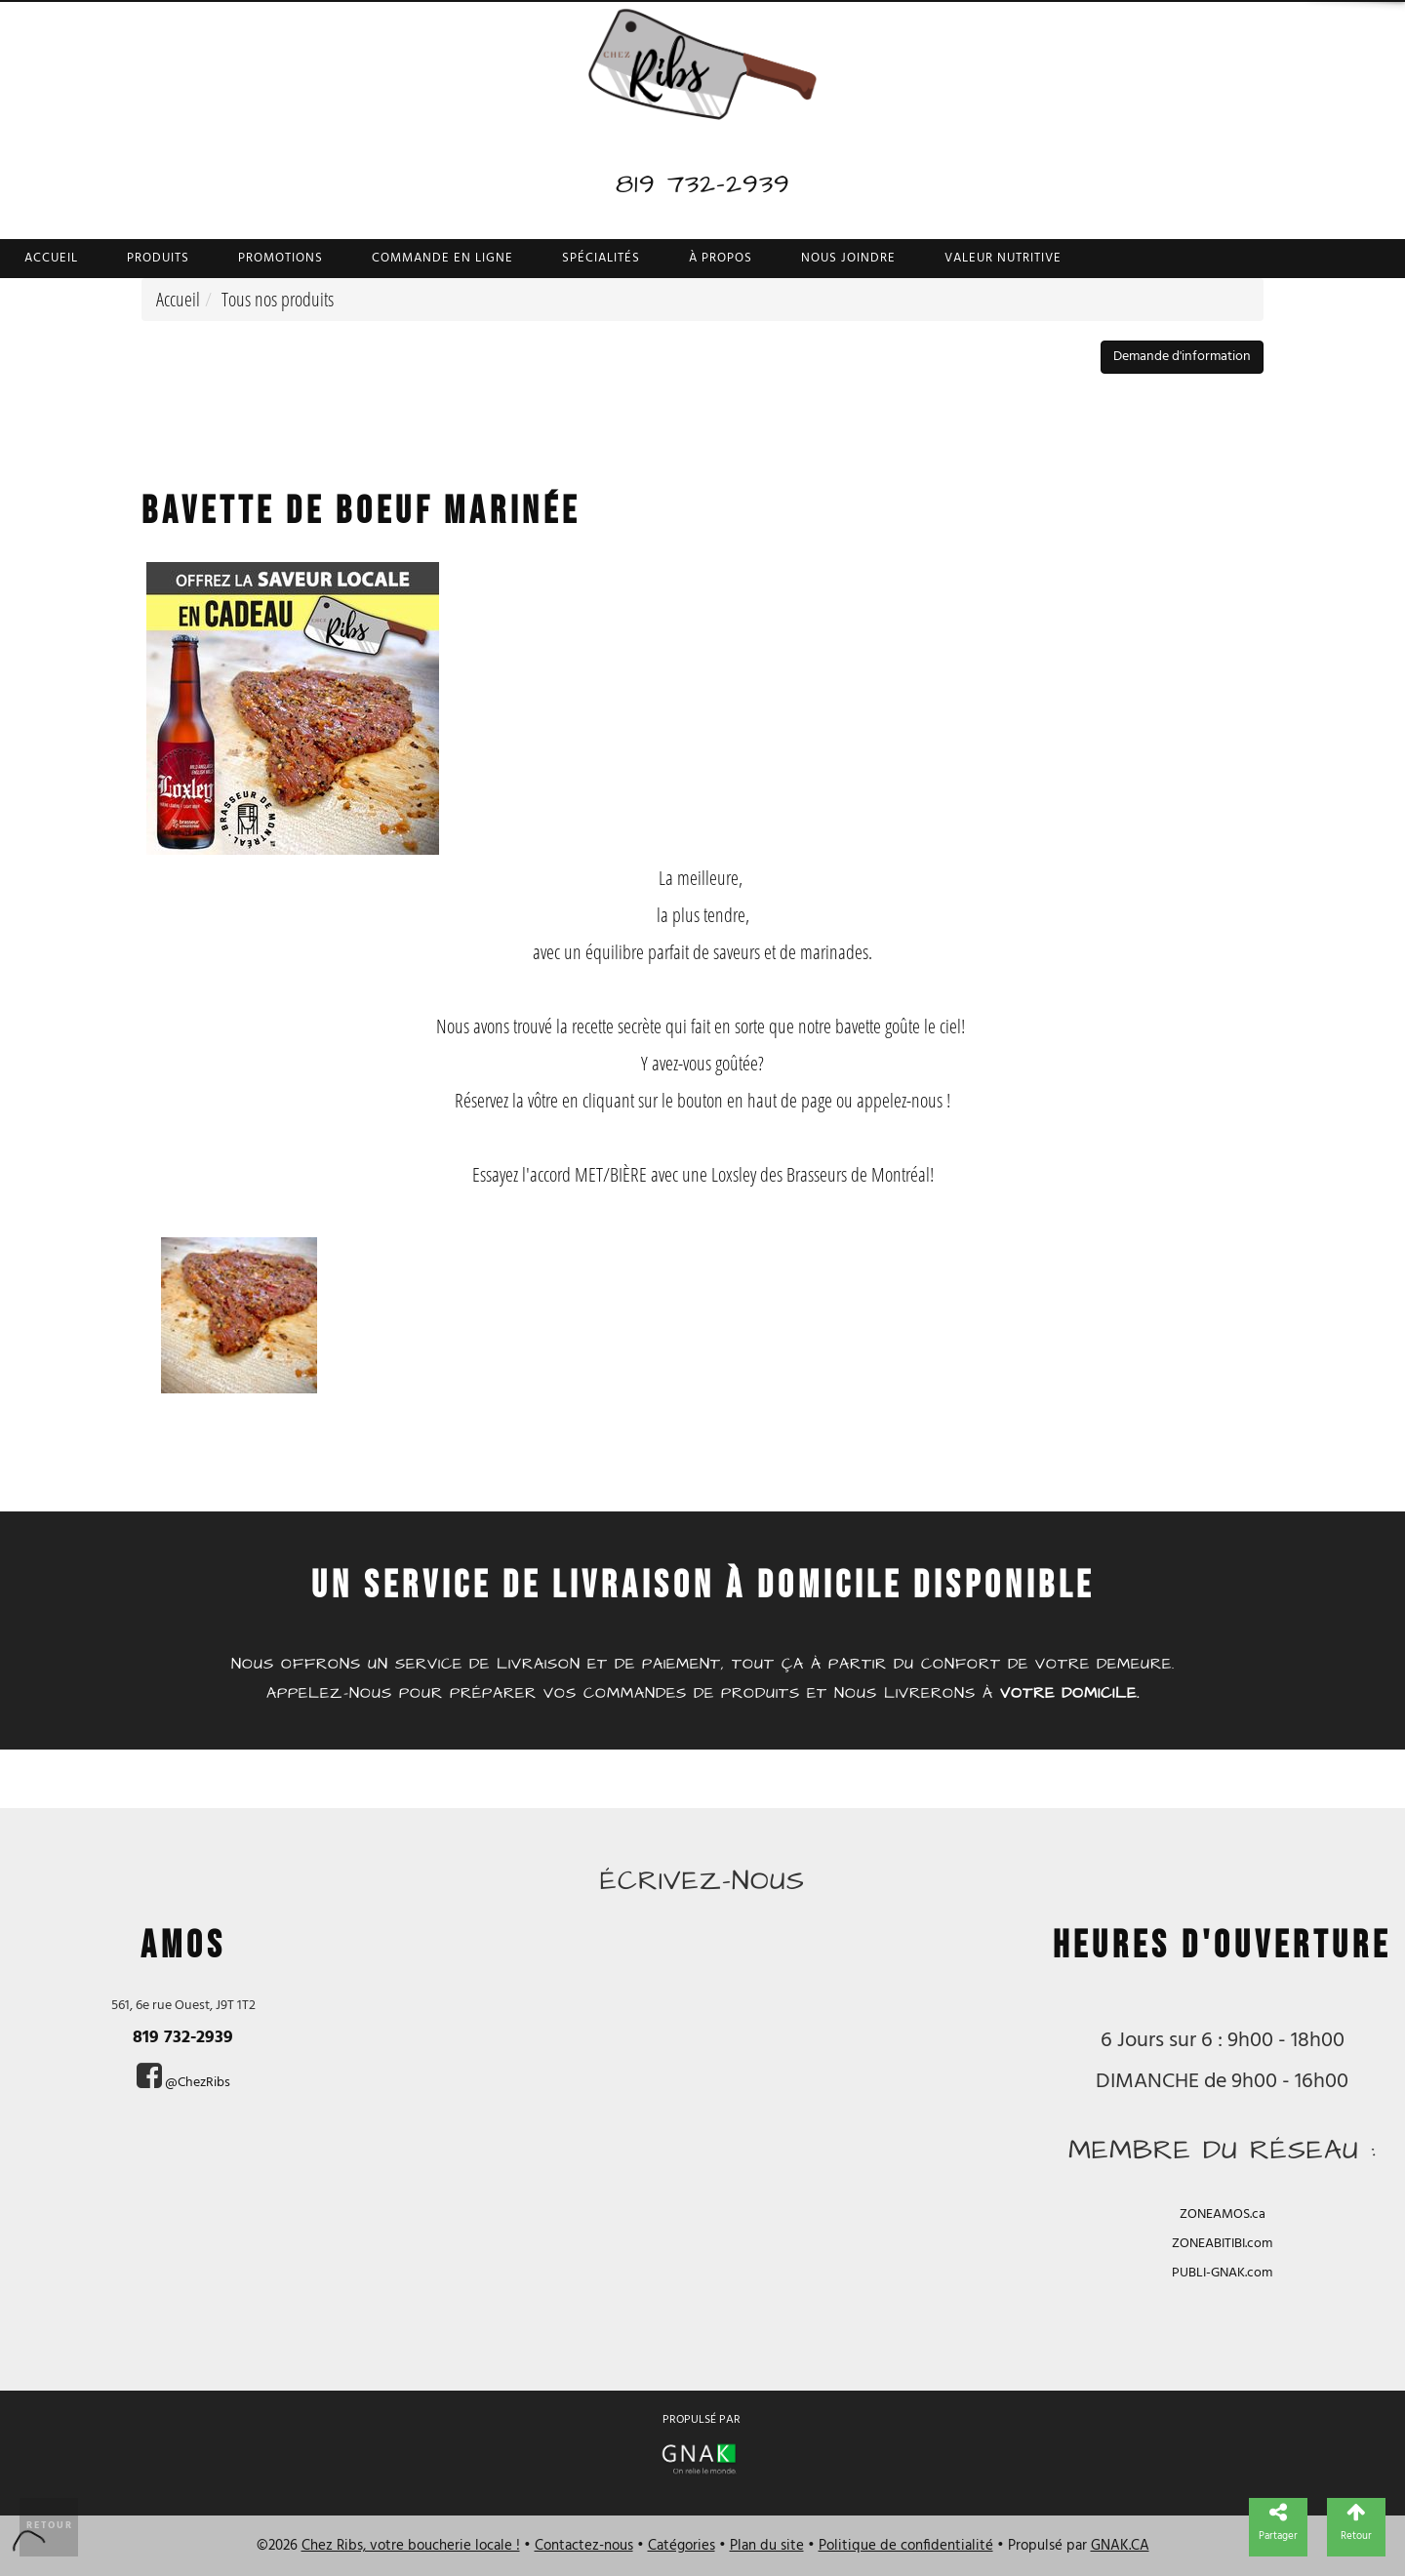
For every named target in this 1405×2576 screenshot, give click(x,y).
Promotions (280, 258)
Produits (158, 258)
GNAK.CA (1120, 2545)
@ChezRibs (197, 2083)
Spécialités (601, 258)
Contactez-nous (584, 2545)
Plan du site (767, 2545)
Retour (49, 2525)
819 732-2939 (703, 184)
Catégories (681, 2545)
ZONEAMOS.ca (1222, 2214)
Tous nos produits (277, 299)
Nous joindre (848, 258)
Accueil (51, 258)
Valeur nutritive (1003, 258)
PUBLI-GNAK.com (1222, 2273)
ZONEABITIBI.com (1222, 2244)
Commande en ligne (442, 258)
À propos (720, 258)
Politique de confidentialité (906, 2545)
